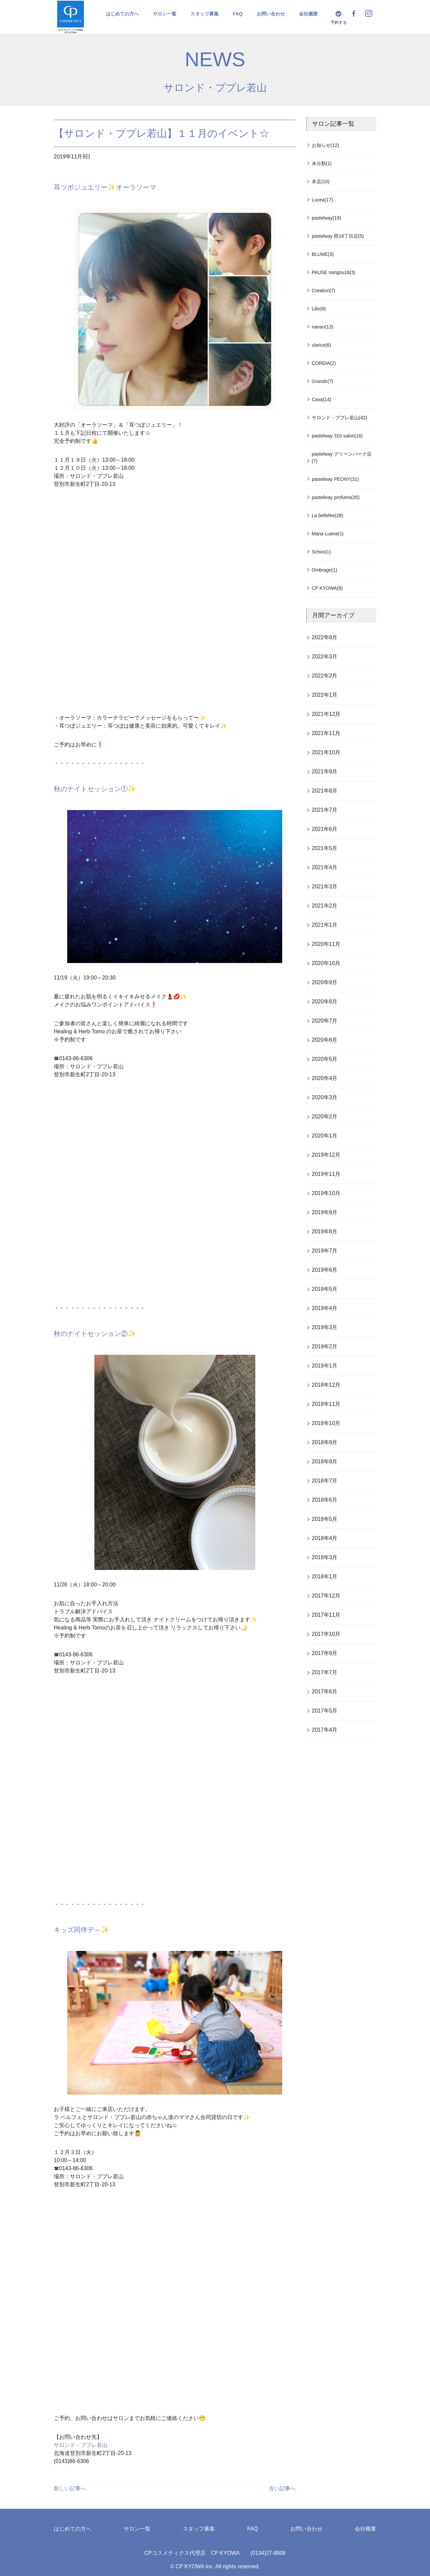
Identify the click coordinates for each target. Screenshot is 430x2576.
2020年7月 (325, 1021)
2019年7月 (325, 1251)
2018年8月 (325, 1461)
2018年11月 (326, 1404)
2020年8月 (325, 1001)
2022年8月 (325, 637)
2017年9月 (325, 1653)
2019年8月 (325, 1231)
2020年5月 (325, 1059)
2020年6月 (325, 1040)
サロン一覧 (164, 13)
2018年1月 (325, 1576)
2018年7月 (325, 1481)
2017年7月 (325, 1672)
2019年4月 (325, 1308)
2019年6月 (325, 1270)
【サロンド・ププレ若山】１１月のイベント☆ (161, 133)
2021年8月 (325, 791)
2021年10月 (326, 752)
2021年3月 (325, 886)
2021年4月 (325, 867)
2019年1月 (325, 1366)
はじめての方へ (122, 13)
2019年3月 (325, 1327)
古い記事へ (282, 2488)
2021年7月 (325, 810)
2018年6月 (325, 1500)
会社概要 (308, 13)
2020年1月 (325, 1136)
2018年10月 (326, 1423)
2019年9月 (325, 1212)
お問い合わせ (271, 13)
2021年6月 (325, 829)
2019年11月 (326, 1174)
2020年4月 (325, 1078)
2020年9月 (325, 982)
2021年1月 (325, 925)
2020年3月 (325, 1097)
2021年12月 (326, 714)
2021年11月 (326, 733)
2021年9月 (325, 771)
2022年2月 (325, 676)
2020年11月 (326, 944)
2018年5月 (325, 1519)
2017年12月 (326, 1596)
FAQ (238, 13)
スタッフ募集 (204, 13)
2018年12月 (326, 1385)
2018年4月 (325, 1538)
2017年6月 (325, 1691)
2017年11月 (326, 1615)
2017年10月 (326, 1634)
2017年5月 (325, 1711)
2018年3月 (325, 1557)
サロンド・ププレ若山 (215, 87)
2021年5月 (325, 848)
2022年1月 (325, 695)
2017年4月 (325, 1730)
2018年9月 (325, 1442)
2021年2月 (325, 906)
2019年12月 (326, 1155)
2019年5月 (325, 1289)
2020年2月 (325, 1116)
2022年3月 (325, 656)
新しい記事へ (70, 2488)
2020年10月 (326, 963)
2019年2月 (325, 1346)
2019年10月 (326, 1193)
